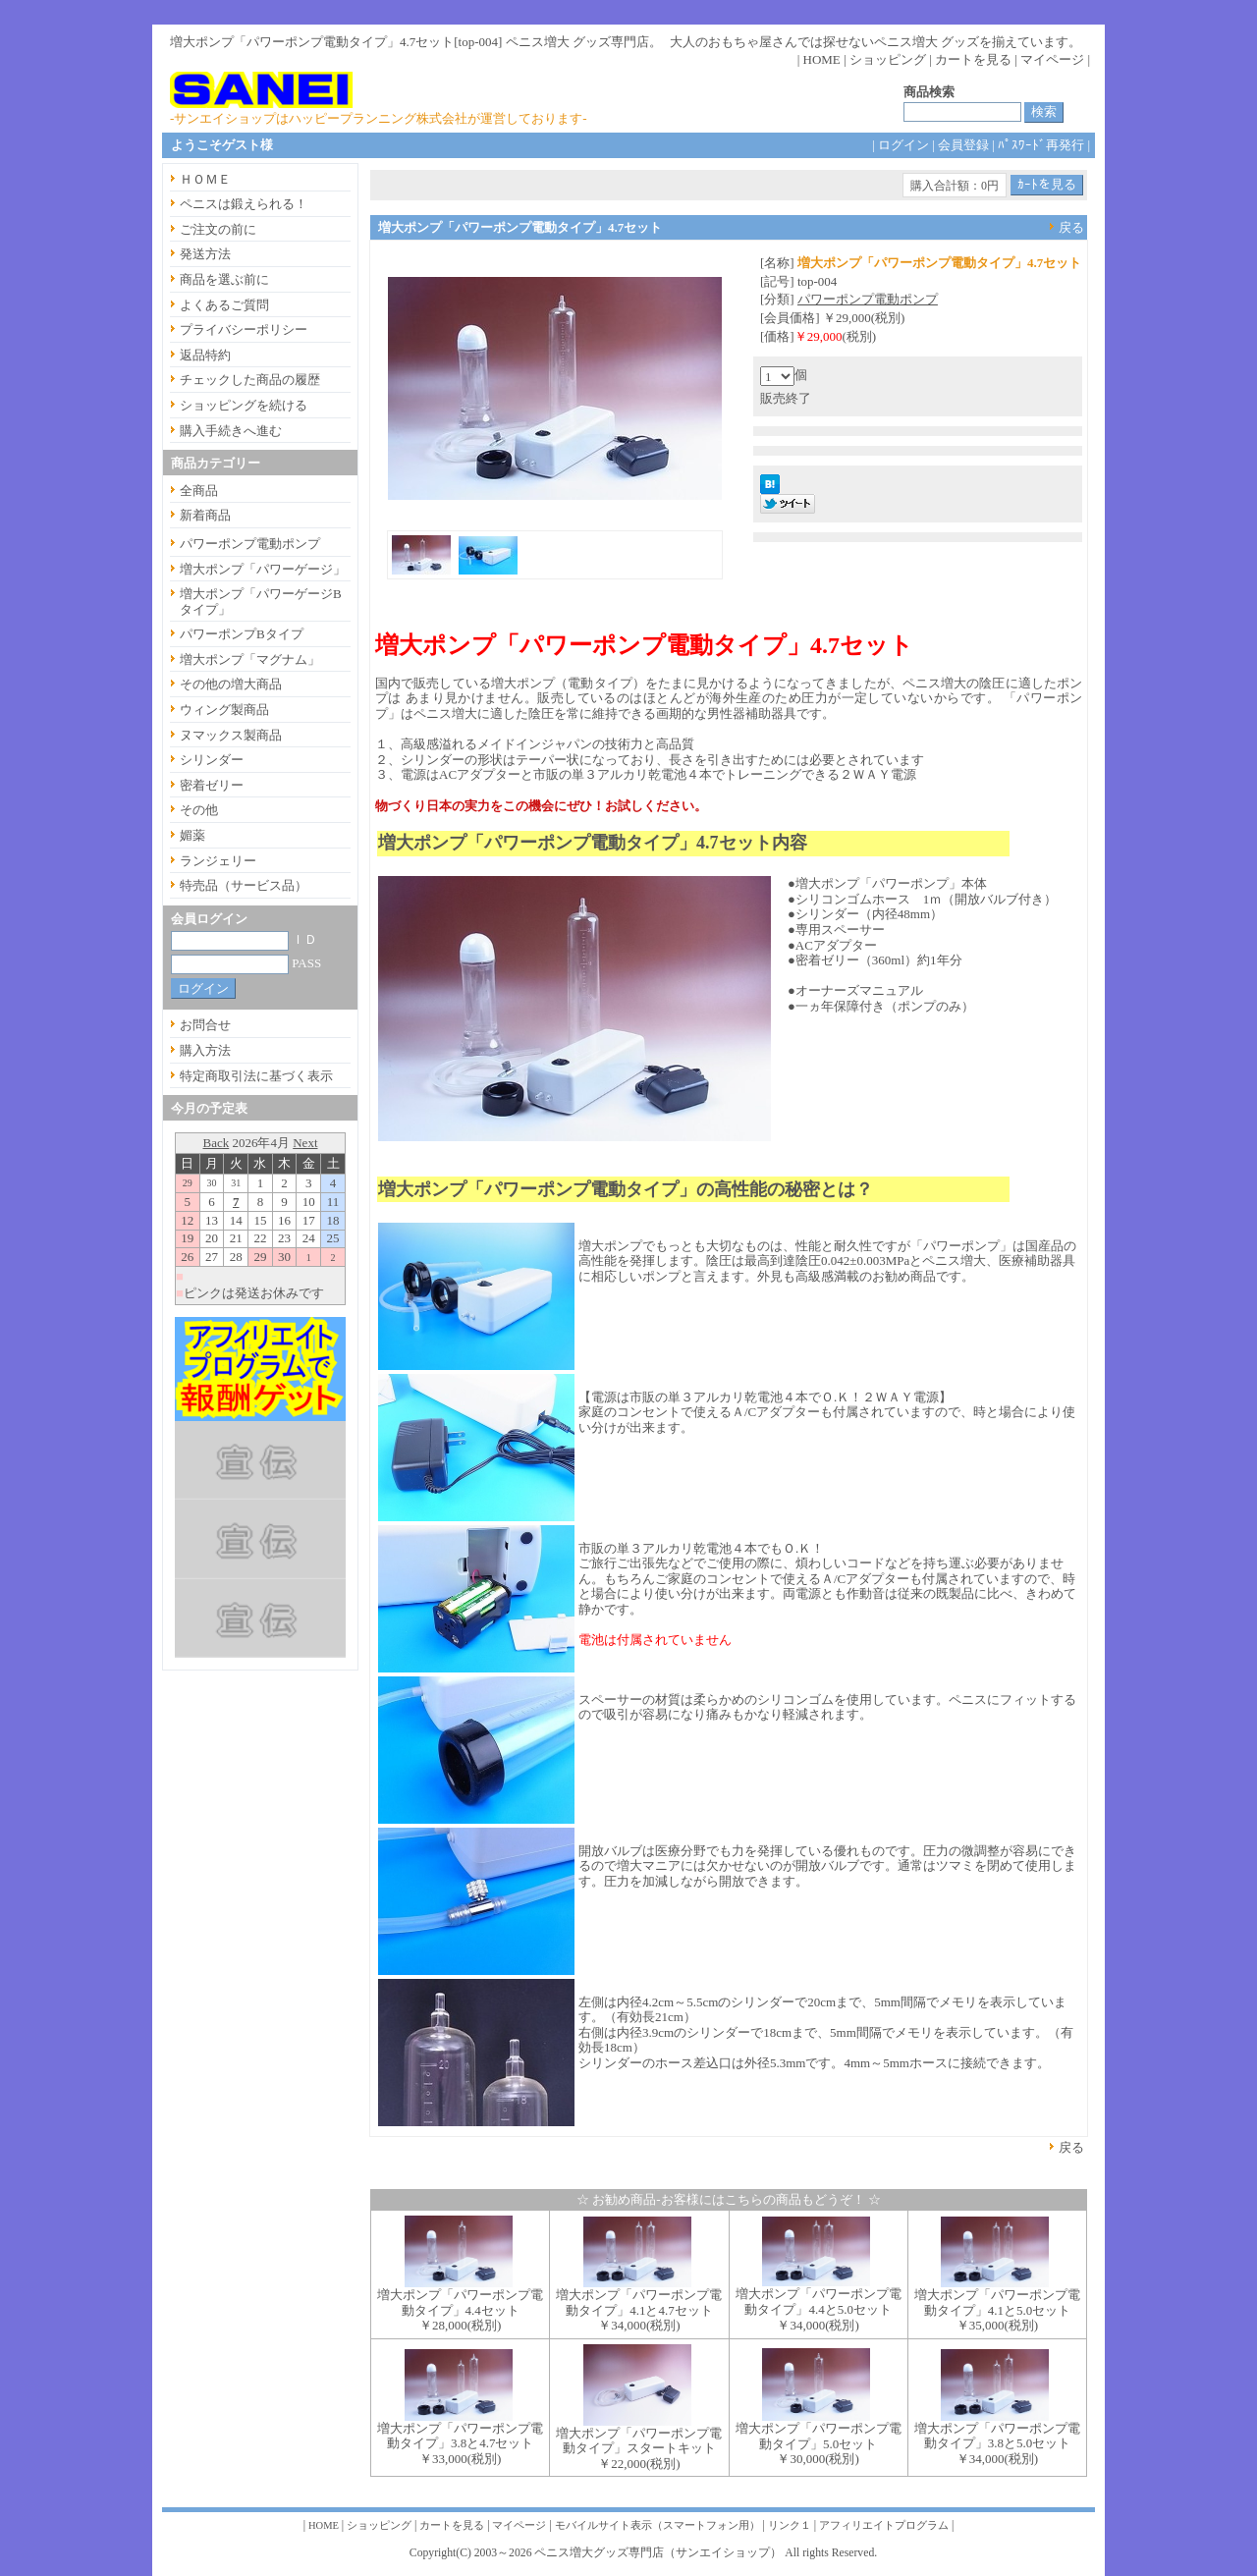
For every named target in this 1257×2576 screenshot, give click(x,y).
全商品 (199, 490)
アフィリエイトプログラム (884, 2525)
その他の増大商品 (231, 684)
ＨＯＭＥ (205, 179)
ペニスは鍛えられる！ (243, 203)
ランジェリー (218, 860)
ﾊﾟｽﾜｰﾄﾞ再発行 (1041, 144)
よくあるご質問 (224, 305)
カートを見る (973, 59)
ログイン (903, 144)
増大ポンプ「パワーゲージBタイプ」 (261, 601)
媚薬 (192, 835)
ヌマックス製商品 (231, 735)
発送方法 (205, 254)
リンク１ (789, 2525)
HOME (822, 59)
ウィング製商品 (224, 709)
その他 (199, 809)
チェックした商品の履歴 (250, 379)
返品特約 (205, 355)
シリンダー (212, 759)
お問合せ (205, 1024)
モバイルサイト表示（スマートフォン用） (657, 2525)
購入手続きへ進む (231, 430)
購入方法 (205, 1050)
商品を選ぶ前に (224, 279)
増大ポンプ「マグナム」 (250, 659)
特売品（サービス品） (243, 885)
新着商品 (205, 515)
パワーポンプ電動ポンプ (867, 299)
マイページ (1052, 59)
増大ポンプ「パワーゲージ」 (263, 569)
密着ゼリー (212, 785)
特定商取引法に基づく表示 (256, 1076)
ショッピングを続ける (243, 405)
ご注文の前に (218, 229)
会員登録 (963, 144)
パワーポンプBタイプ (241, 634)
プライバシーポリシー (243, 329)
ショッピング (887, 59)
